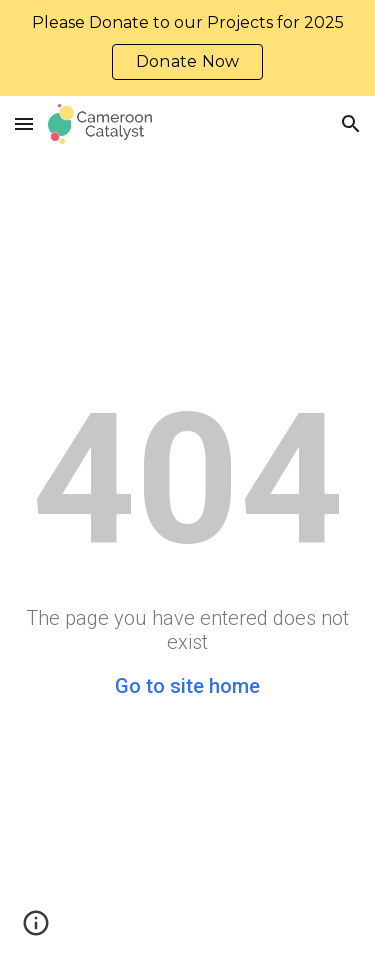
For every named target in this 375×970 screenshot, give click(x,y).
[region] (187, 48)
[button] (24, 123)
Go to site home (187, 686)
